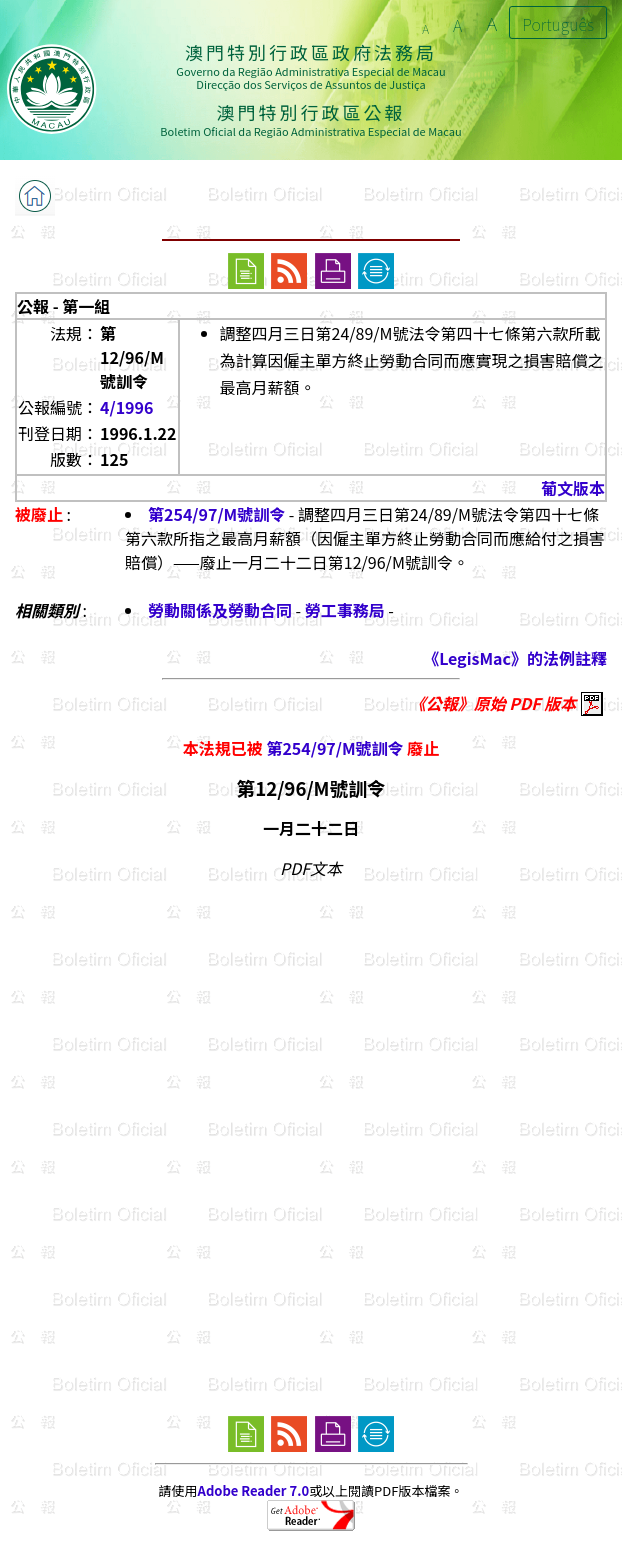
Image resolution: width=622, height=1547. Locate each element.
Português (558, 24)
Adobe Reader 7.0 (253, 1490)
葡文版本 (573, 488)
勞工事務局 (345, 610)
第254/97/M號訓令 (216, 514)
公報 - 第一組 (63, 306)
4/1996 (126, 407)
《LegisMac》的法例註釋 (515, 658)
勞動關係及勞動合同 (220, 610)
